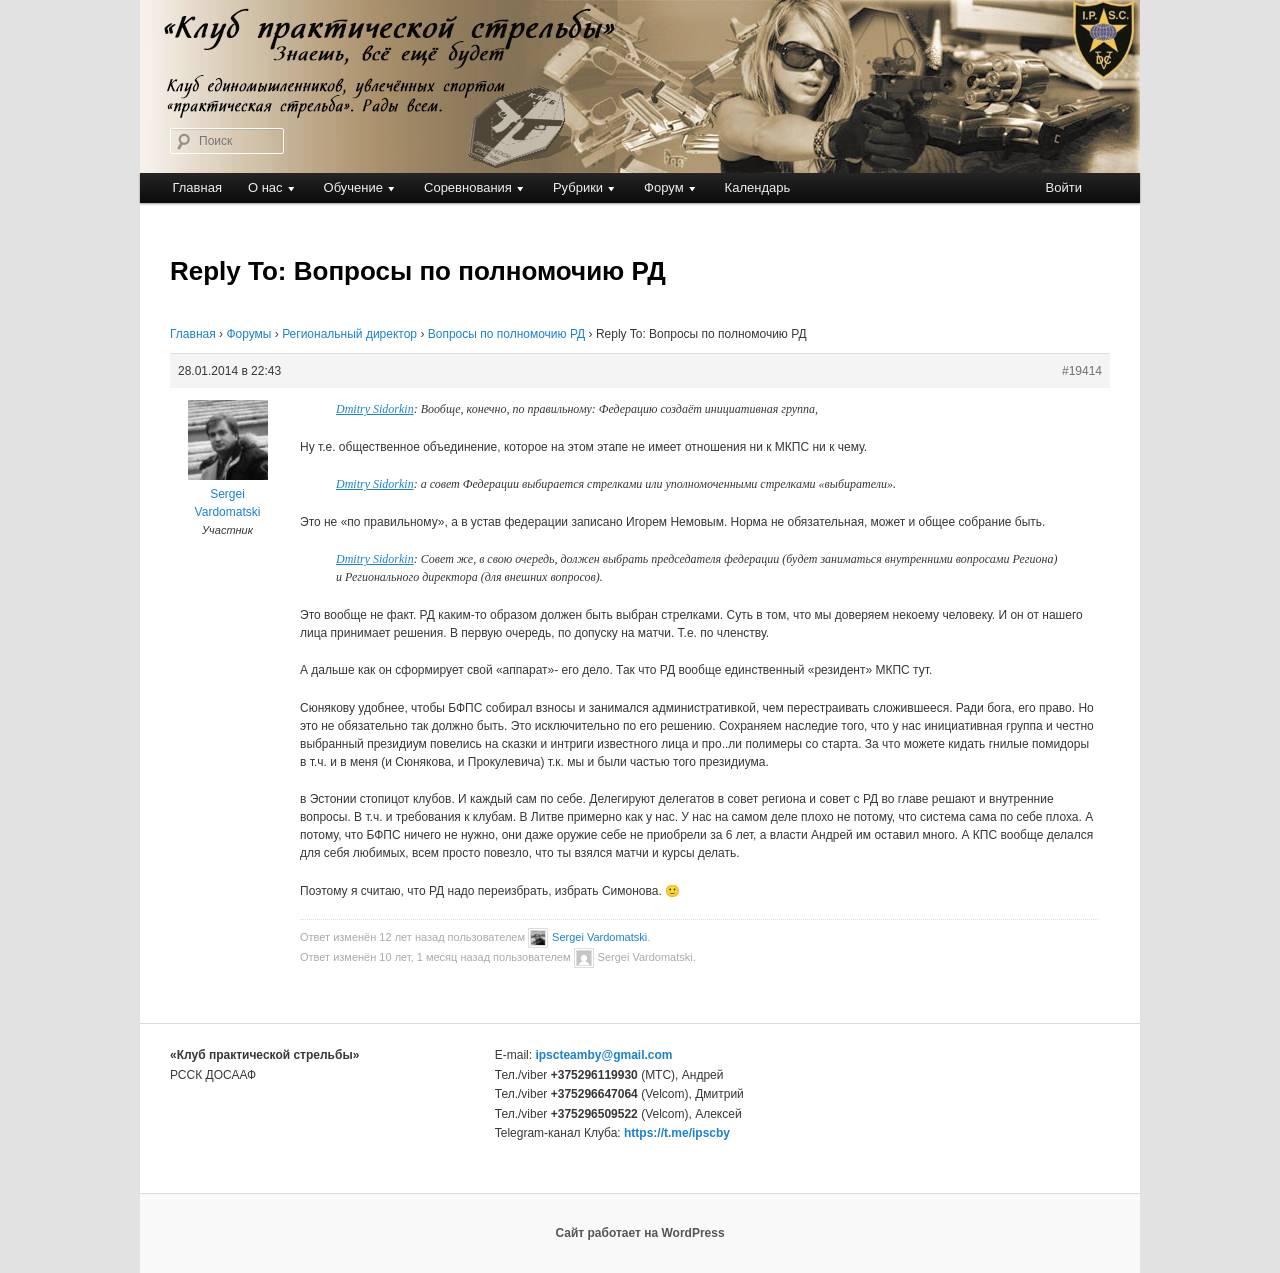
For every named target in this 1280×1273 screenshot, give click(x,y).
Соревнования (468, 187)
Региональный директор (349, 334)
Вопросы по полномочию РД (506, 334)
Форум (664, 187)
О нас (265, 187)
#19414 (1082, 371)
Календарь (758, 187)
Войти (1064, 187)
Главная (196, 187)
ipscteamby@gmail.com (603, 1055)
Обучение (353, 187)
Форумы (248, 334)
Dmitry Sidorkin (375, 409)
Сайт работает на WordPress (639, 1233)
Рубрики (578, 187)
